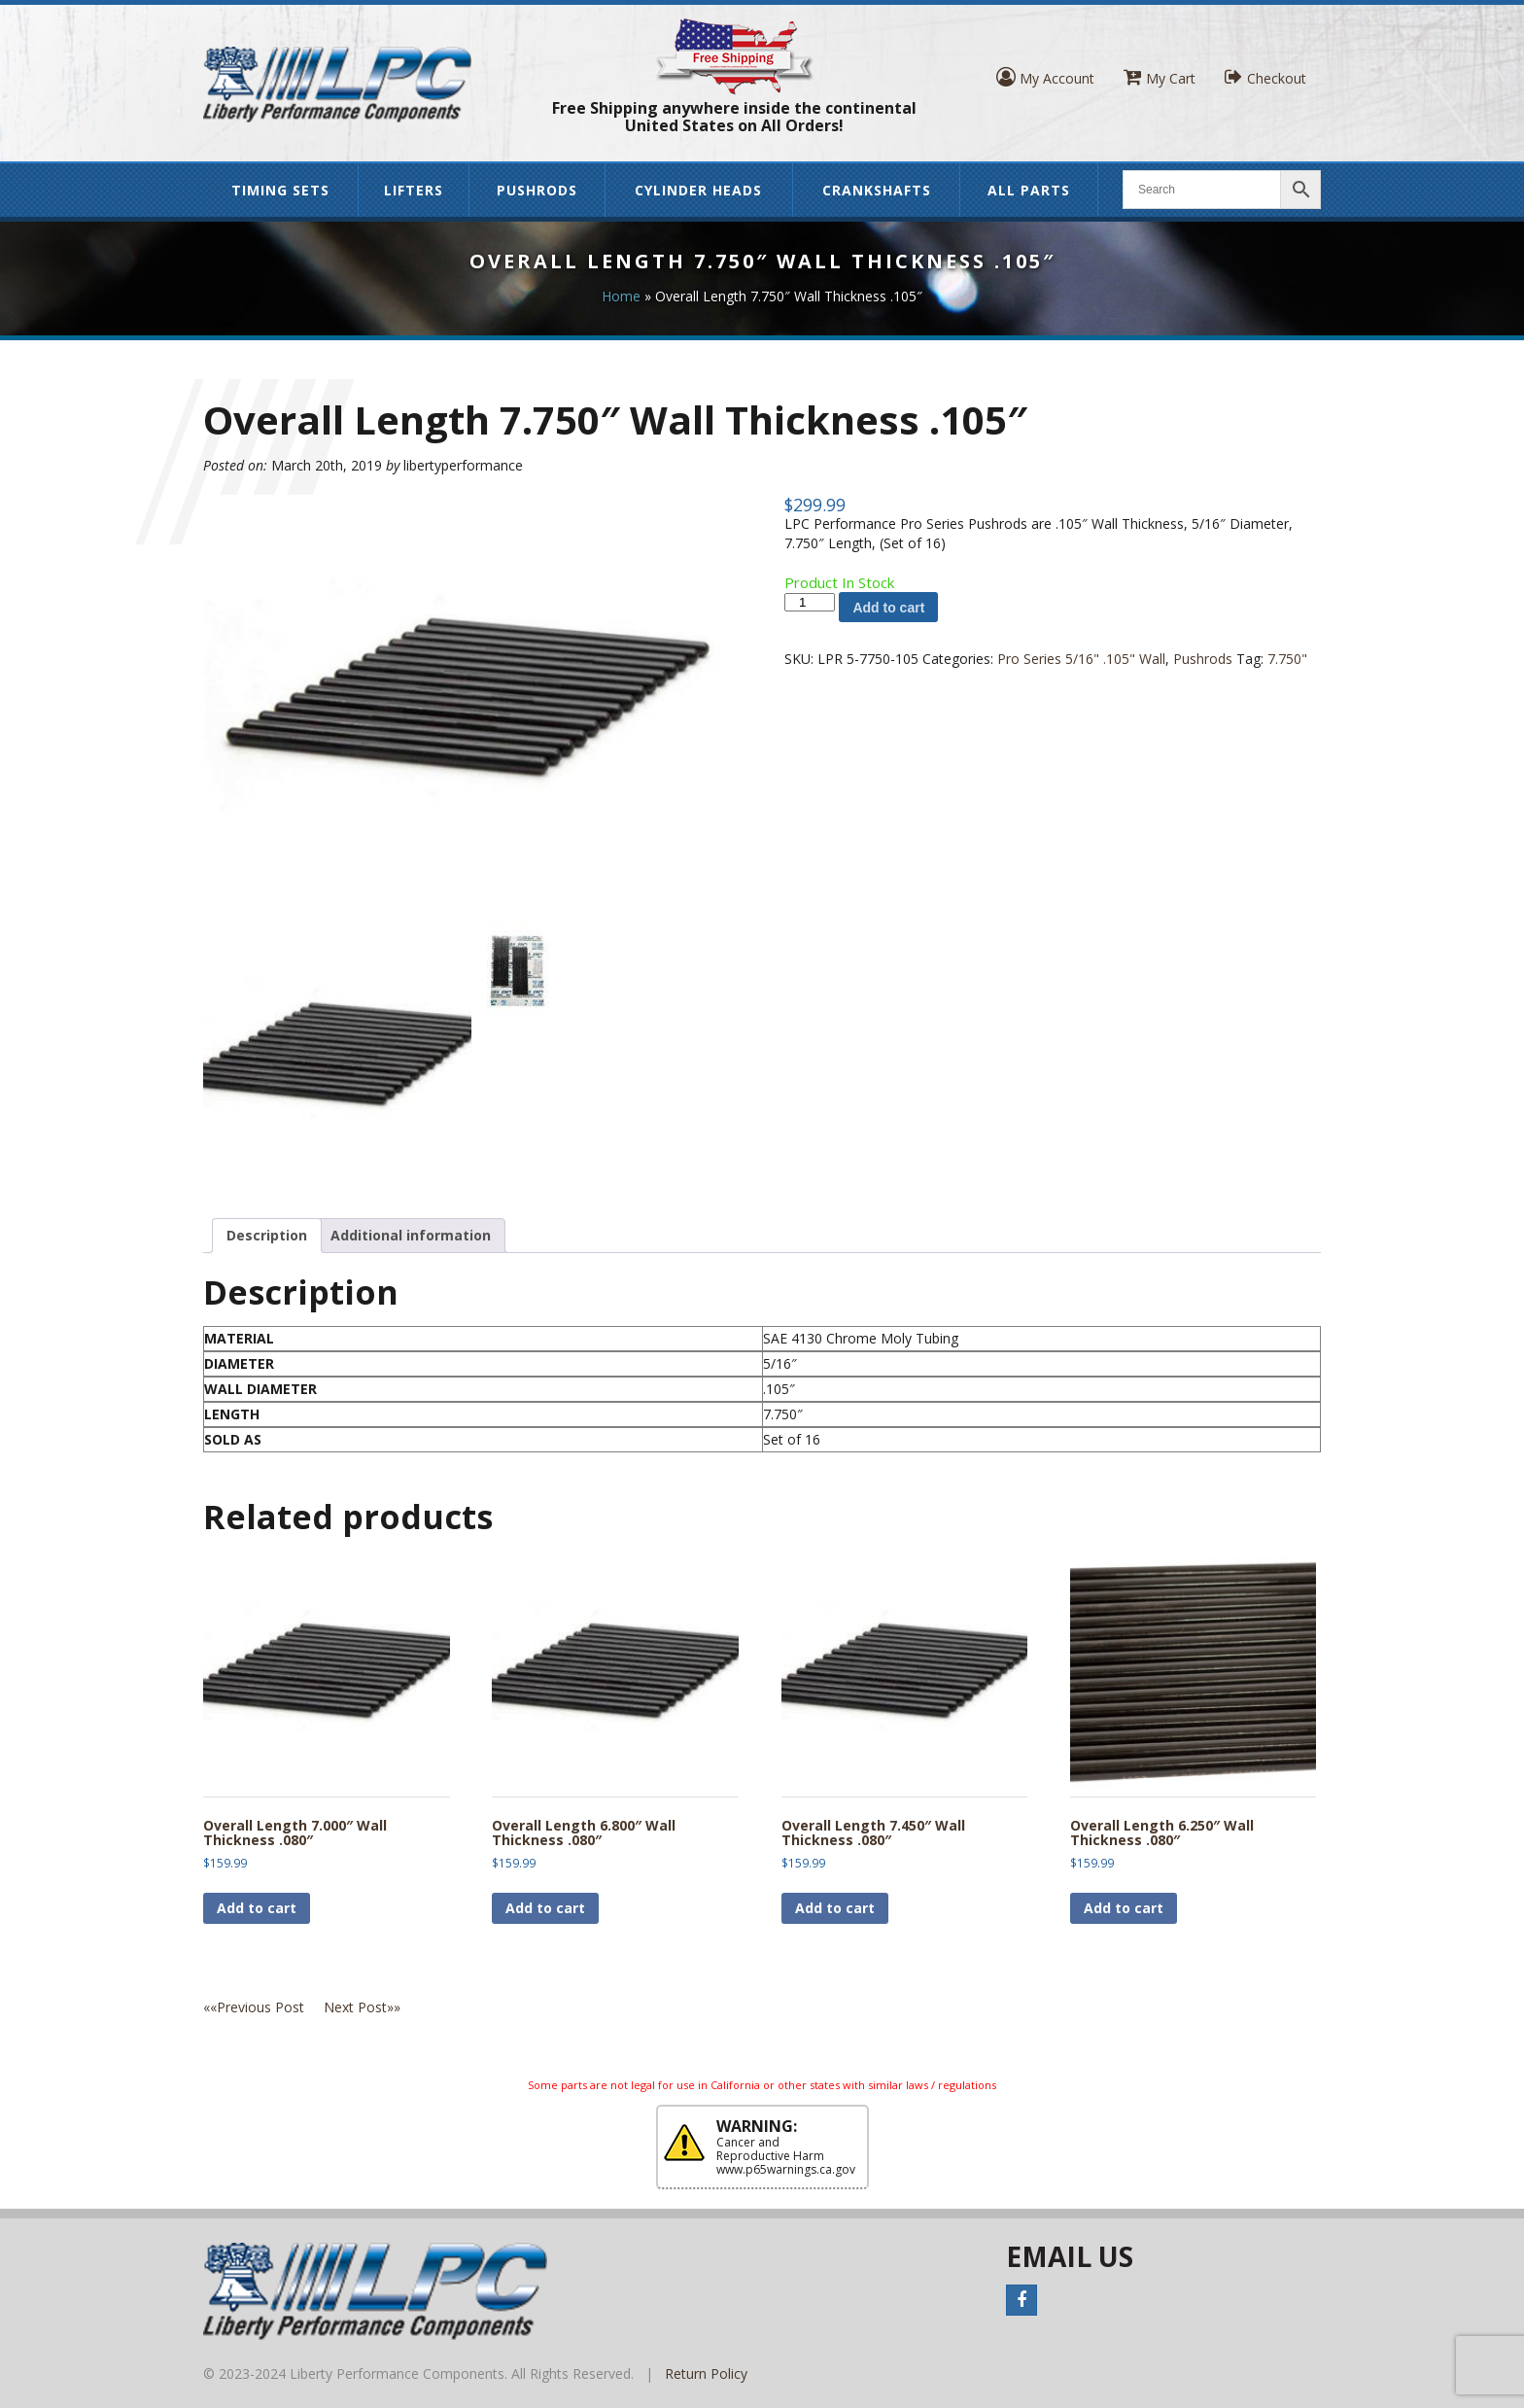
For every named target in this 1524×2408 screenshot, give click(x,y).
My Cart (1159, 77)
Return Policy (706, 2373)
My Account (1045, 77)
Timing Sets (280, 190)
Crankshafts (876, 190)
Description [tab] (266, 1235)
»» (362, 2007)
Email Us (1069, 2256)
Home (621, 296)
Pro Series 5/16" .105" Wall (1081, 658)
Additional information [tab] (410, 1235)
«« (263, 2007)
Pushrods (537, 190)
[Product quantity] (809, 602)
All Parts (1028, 190)
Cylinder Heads (698, 190)
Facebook (1021, 2300)
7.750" (1287, 658)
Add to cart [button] (256, 1908)
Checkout (1265, 77)
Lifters (413, 190)
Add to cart (888, 607)
